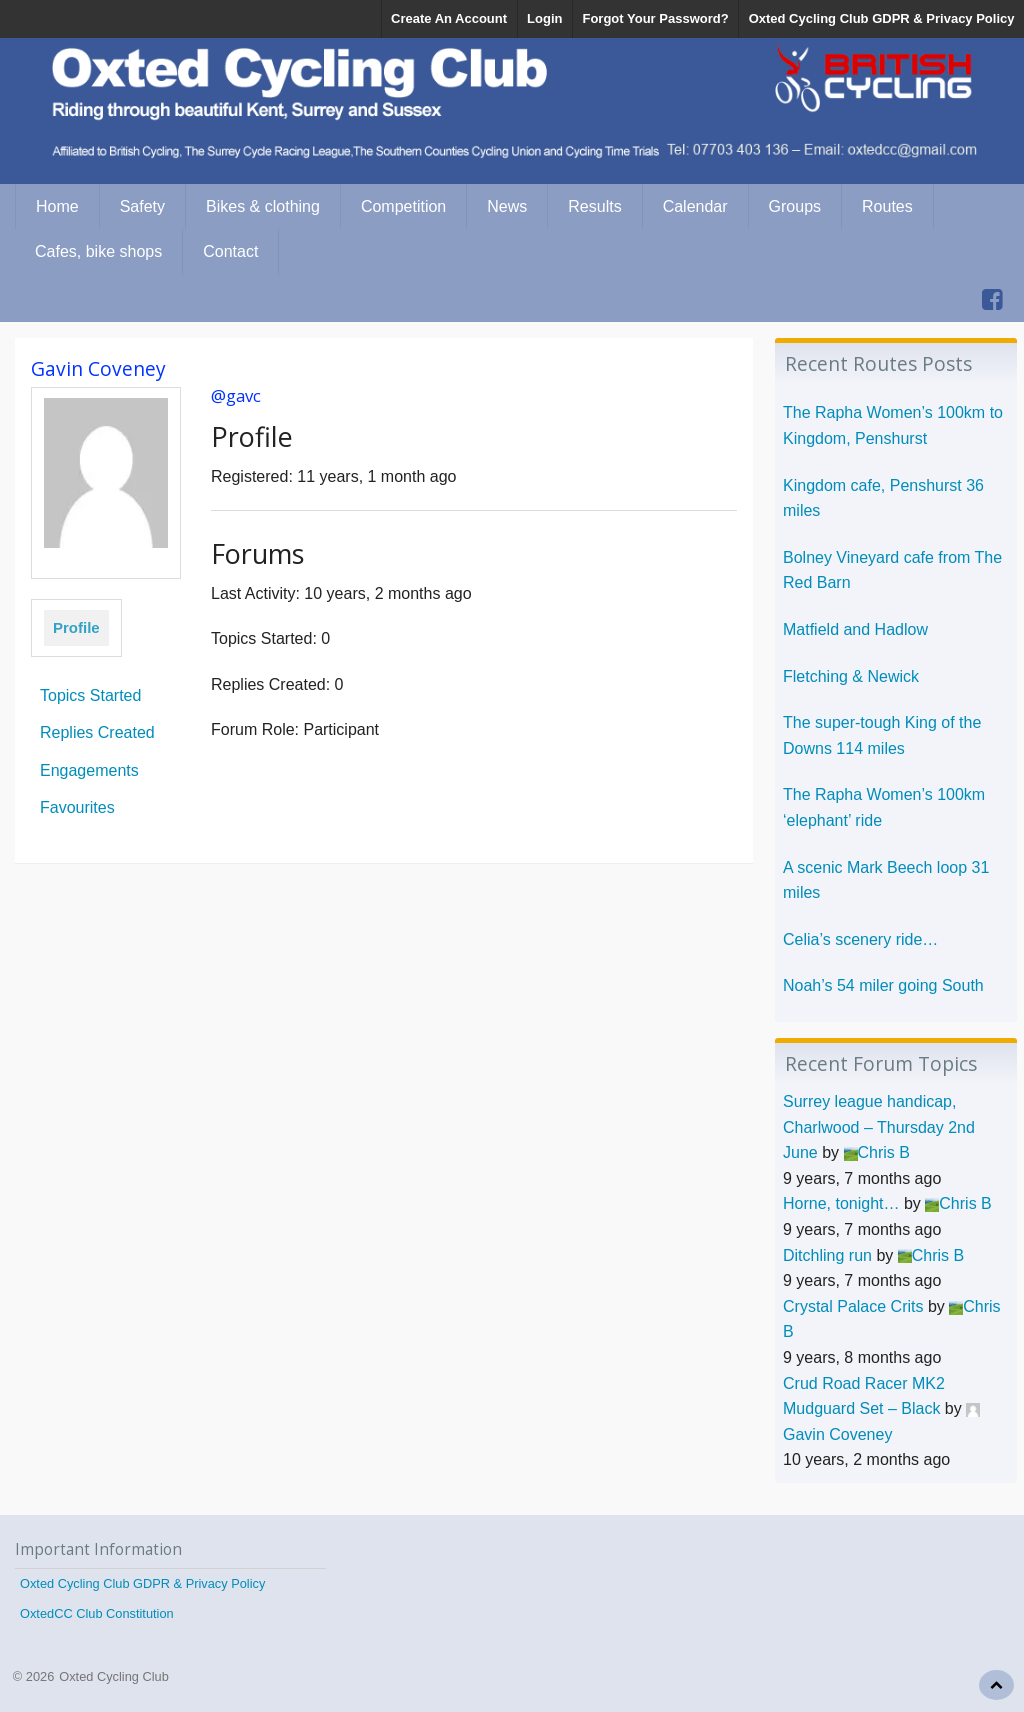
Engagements (89, 770)
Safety (142, 206)
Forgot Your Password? (655, 18)
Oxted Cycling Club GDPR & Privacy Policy (882, 18)
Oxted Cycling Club (114, 1676)
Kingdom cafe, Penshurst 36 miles (883, 498)
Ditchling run (827, 1255)
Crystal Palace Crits (853, 1306)
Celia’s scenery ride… (860, 939)
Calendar (695, 206)
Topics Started (90, 695)
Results (594, 206)
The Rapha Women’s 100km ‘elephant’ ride (884, 807)
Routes (887, 206)
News (507, 206)
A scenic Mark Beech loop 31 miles (886, 880)
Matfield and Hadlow (855, 629)
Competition (403, 206)
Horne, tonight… (841, 1203)
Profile (76, 627)
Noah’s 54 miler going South (883, 985)
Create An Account (449, 18)
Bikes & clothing (263, 206)
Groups (795, 206)
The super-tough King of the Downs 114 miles (882, 735)
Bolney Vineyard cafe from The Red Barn (892, 570)
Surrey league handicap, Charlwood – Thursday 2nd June (879, 1127)
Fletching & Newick (851, 676)
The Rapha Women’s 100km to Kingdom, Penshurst (893, 425)
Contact (230, 251)
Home (57, 206)
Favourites (77, 807)
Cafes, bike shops (98, 251)
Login (544, 18)
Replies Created (97, 732)
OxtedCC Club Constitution (97, 1613)
